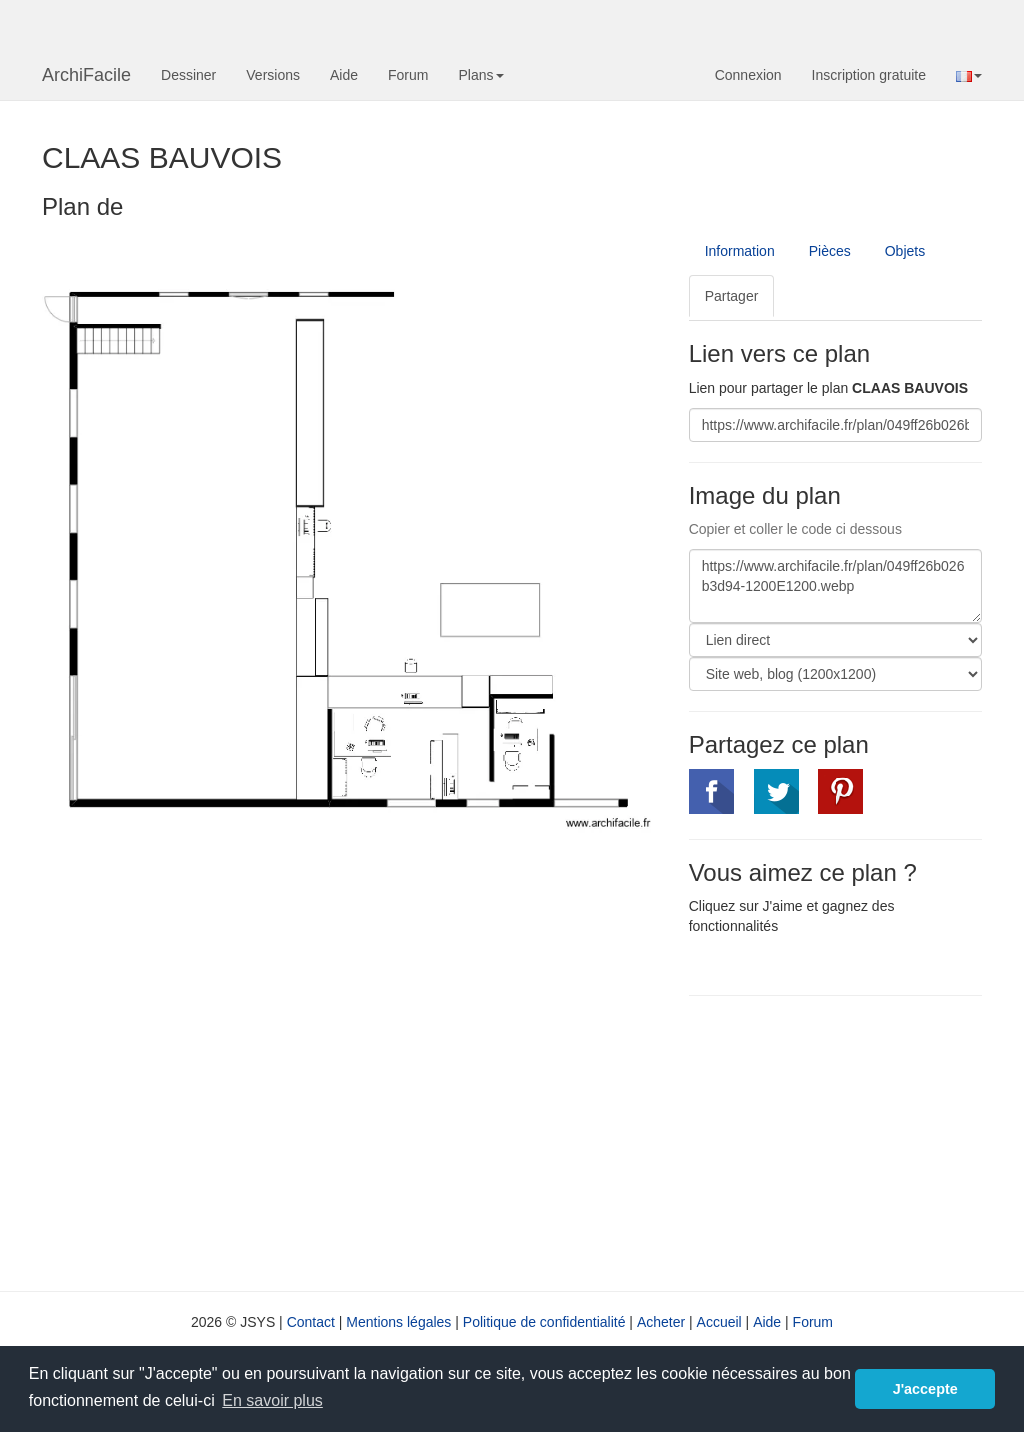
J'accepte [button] (925, 1389)
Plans (480, 75)
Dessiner (188, 75)
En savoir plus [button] (272, 1400)
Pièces (830, 251)
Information (740, 251)
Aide (344, 75)
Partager (732, 296)
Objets (905, 251)
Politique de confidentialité (544, 1322)
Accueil (719, 1322)
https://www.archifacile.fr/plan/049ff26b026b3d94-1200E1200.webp (835, 586)
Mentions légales (398, 1322)
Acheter (661, 1322)
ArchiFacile (86, 75)
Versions (273, 75)
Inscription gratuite (869, 75)
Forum (408, 75)
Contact (311, 1322)
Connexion (748, 75)
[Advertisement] (856, 1141)
